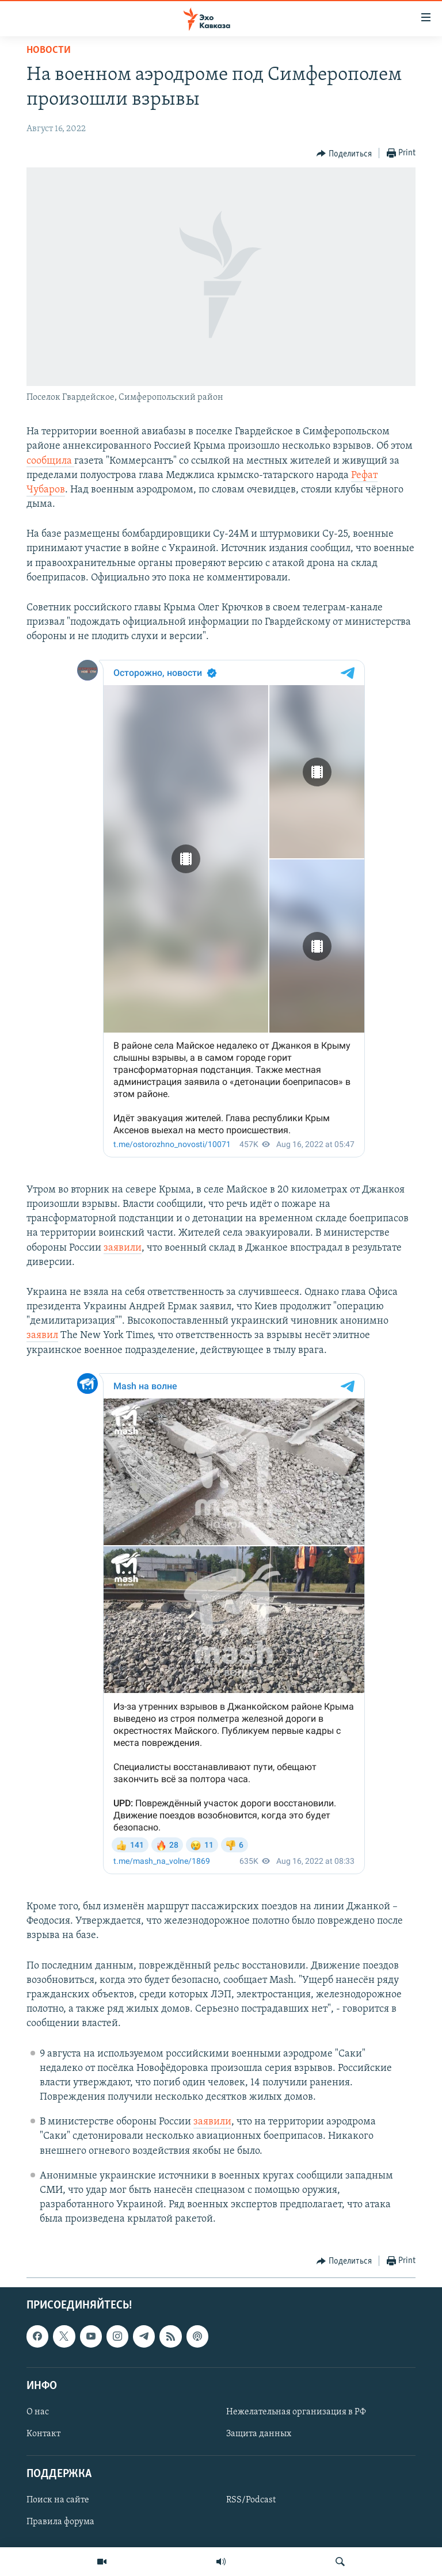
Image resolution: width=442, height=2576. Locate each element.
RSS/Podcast (251, 2500)
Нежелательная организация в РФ (296, 2412)
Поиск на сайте (57, 2500)
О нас (37, 2412)
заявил (42, 1335)
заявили (123, 1248)
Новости (48, 50)
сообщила (50, 461)
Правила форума (60, 2522)
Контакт (43, 2434)
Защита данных (258, 2434)
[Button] (344, 153)
